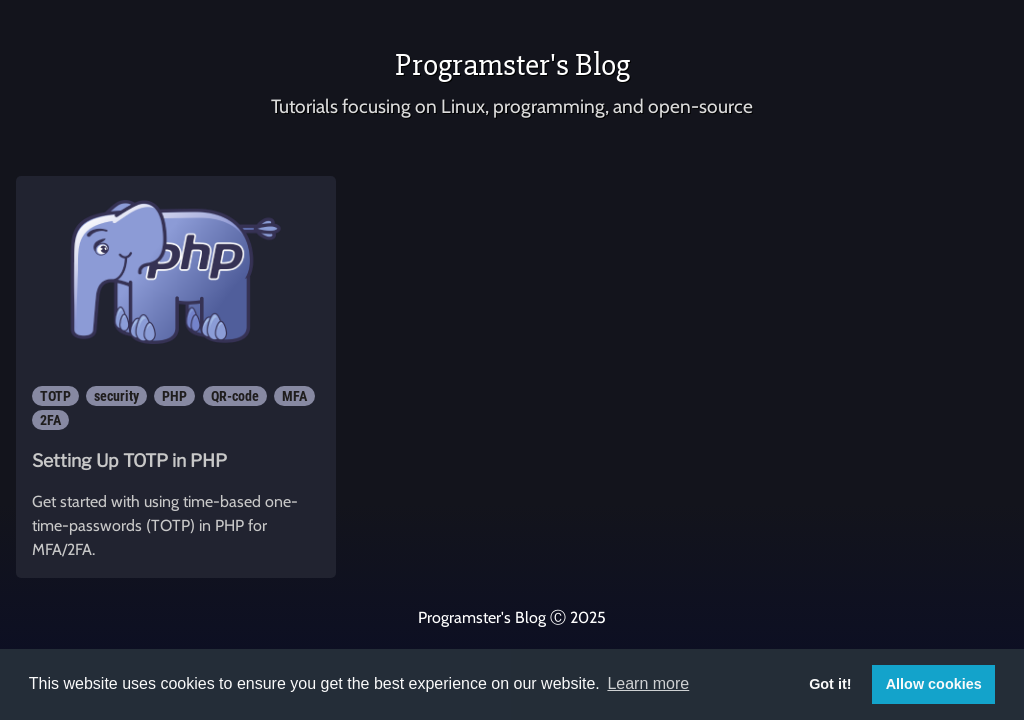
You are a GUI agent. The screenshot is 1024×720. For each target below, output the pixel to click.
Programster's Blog (512, 64)
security (116, 396)
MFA (294, 396)
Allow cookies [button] (934, 684)
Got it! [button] (830, 684)
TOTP (55, 396)
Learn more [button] (648, 683)
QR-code (235, 396)
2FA (50, 420)
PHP (174, 396)
